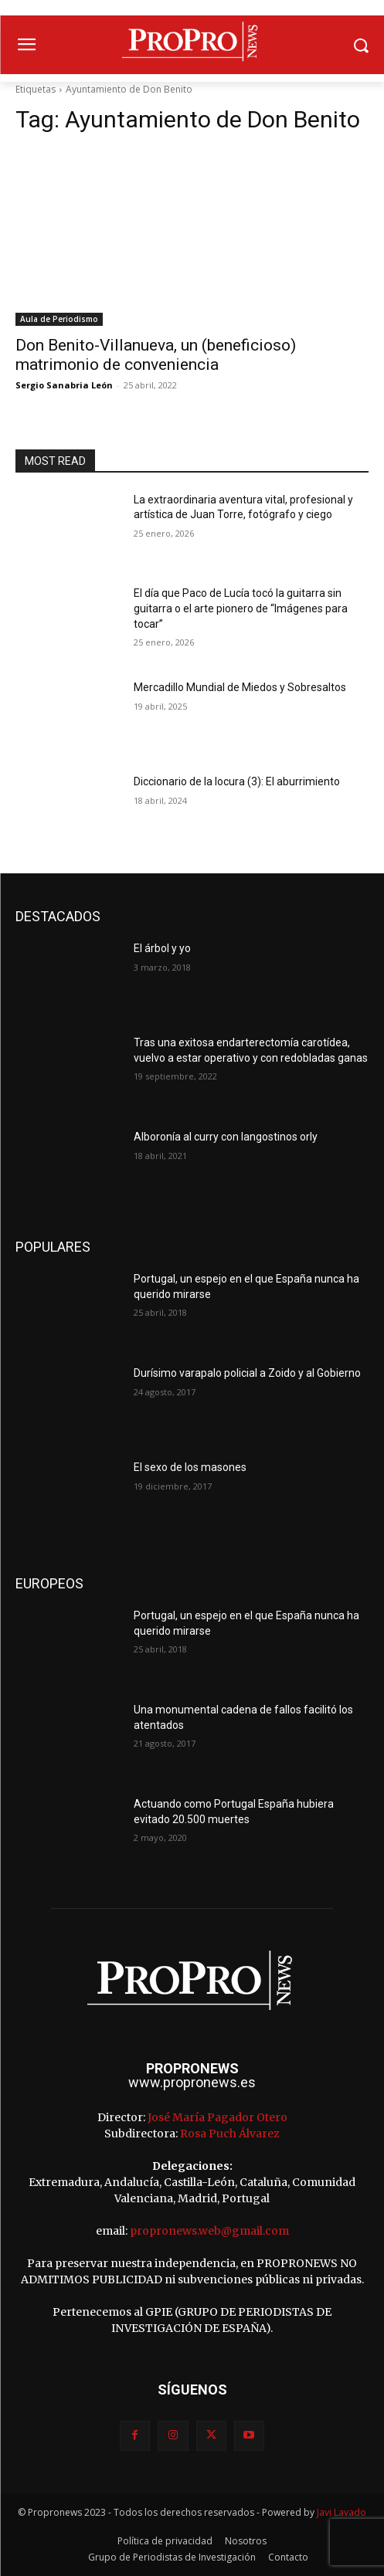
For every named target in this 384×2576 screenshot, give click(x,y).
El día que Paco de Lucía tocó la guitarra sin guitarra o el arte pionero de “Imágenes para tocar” (241, 608)
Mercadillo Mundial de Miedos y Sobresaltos (240, 687)
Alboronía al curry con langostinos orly (226, 1136)
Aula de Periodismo (59, 319)
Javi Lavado (341, 2512)
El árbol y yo (162, 948)
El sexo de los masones (190, 1467)
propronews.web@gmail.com (209, 2231)
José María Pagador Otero (217, 2117)
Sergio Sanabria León (64, 385)
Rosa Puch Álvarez (230, 2133)
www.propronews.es (192, 2082)
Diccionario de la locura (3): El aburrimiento (237, 781)
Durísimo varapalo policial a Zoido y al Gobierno (247, 1373)
